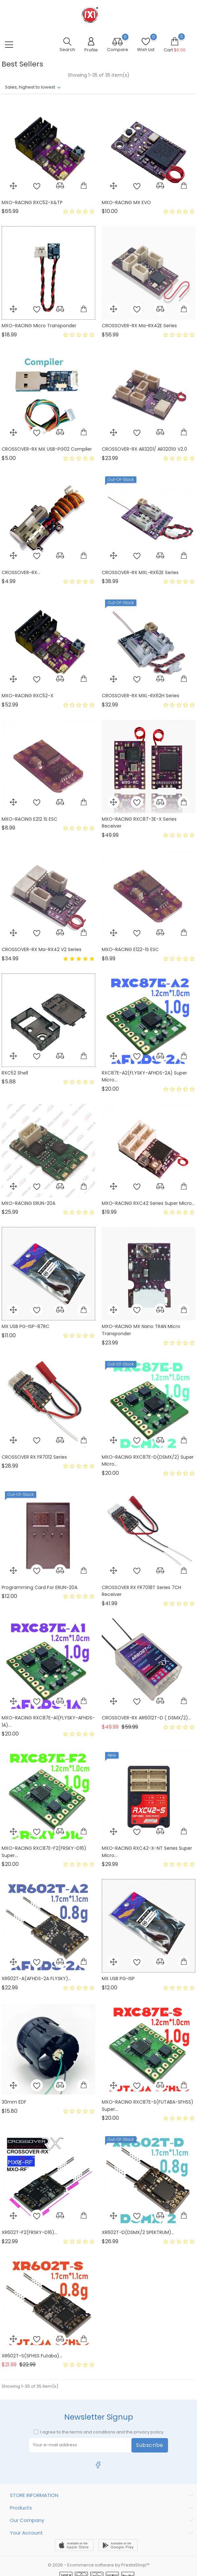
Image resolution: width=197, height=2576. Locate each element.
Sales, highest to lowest (30, 87)
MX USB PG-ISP (118, 1978)
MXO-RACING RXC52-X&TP (32, 202)
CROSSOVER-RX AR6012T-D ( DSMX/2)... (146, 1717)
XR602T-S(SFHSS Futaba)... (32, 2355)
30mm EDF (14, 2102)
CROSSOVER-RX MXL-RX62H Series (140, 695)
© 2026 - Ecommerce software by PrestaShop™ (99, 2565)
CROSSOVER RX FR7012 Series (34, 1457)
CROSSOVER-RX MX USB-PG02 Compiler (47, 449)
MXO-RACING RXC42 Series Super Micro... (148, 1203)
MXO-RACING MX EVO (126, 202)
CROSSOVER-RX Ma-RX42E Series (139, 325)
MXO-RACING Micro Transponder (39, 325)
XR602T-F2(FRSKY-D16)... (29, 2232)
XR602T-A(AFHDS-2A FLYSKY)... (36, 1978)
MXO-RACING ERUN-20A (28, 1203)
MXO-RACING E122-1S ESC (130, 949)
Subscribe (149, 2445)
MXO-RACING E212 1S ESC (29, 819)
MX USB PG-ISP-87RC (25, 1326)
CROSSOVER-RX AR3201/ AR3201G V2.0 (144, 449)
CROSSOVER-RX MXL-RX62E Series (140, 572)
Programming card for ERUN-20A (39, 1587)
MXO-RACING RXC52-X (27, 695)
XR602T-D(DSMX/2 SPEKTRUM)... (138, 2232)
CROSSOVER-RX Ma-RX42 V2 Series (41, 949)
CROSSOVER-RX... (21, 572)
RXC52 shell (15, 1073)
